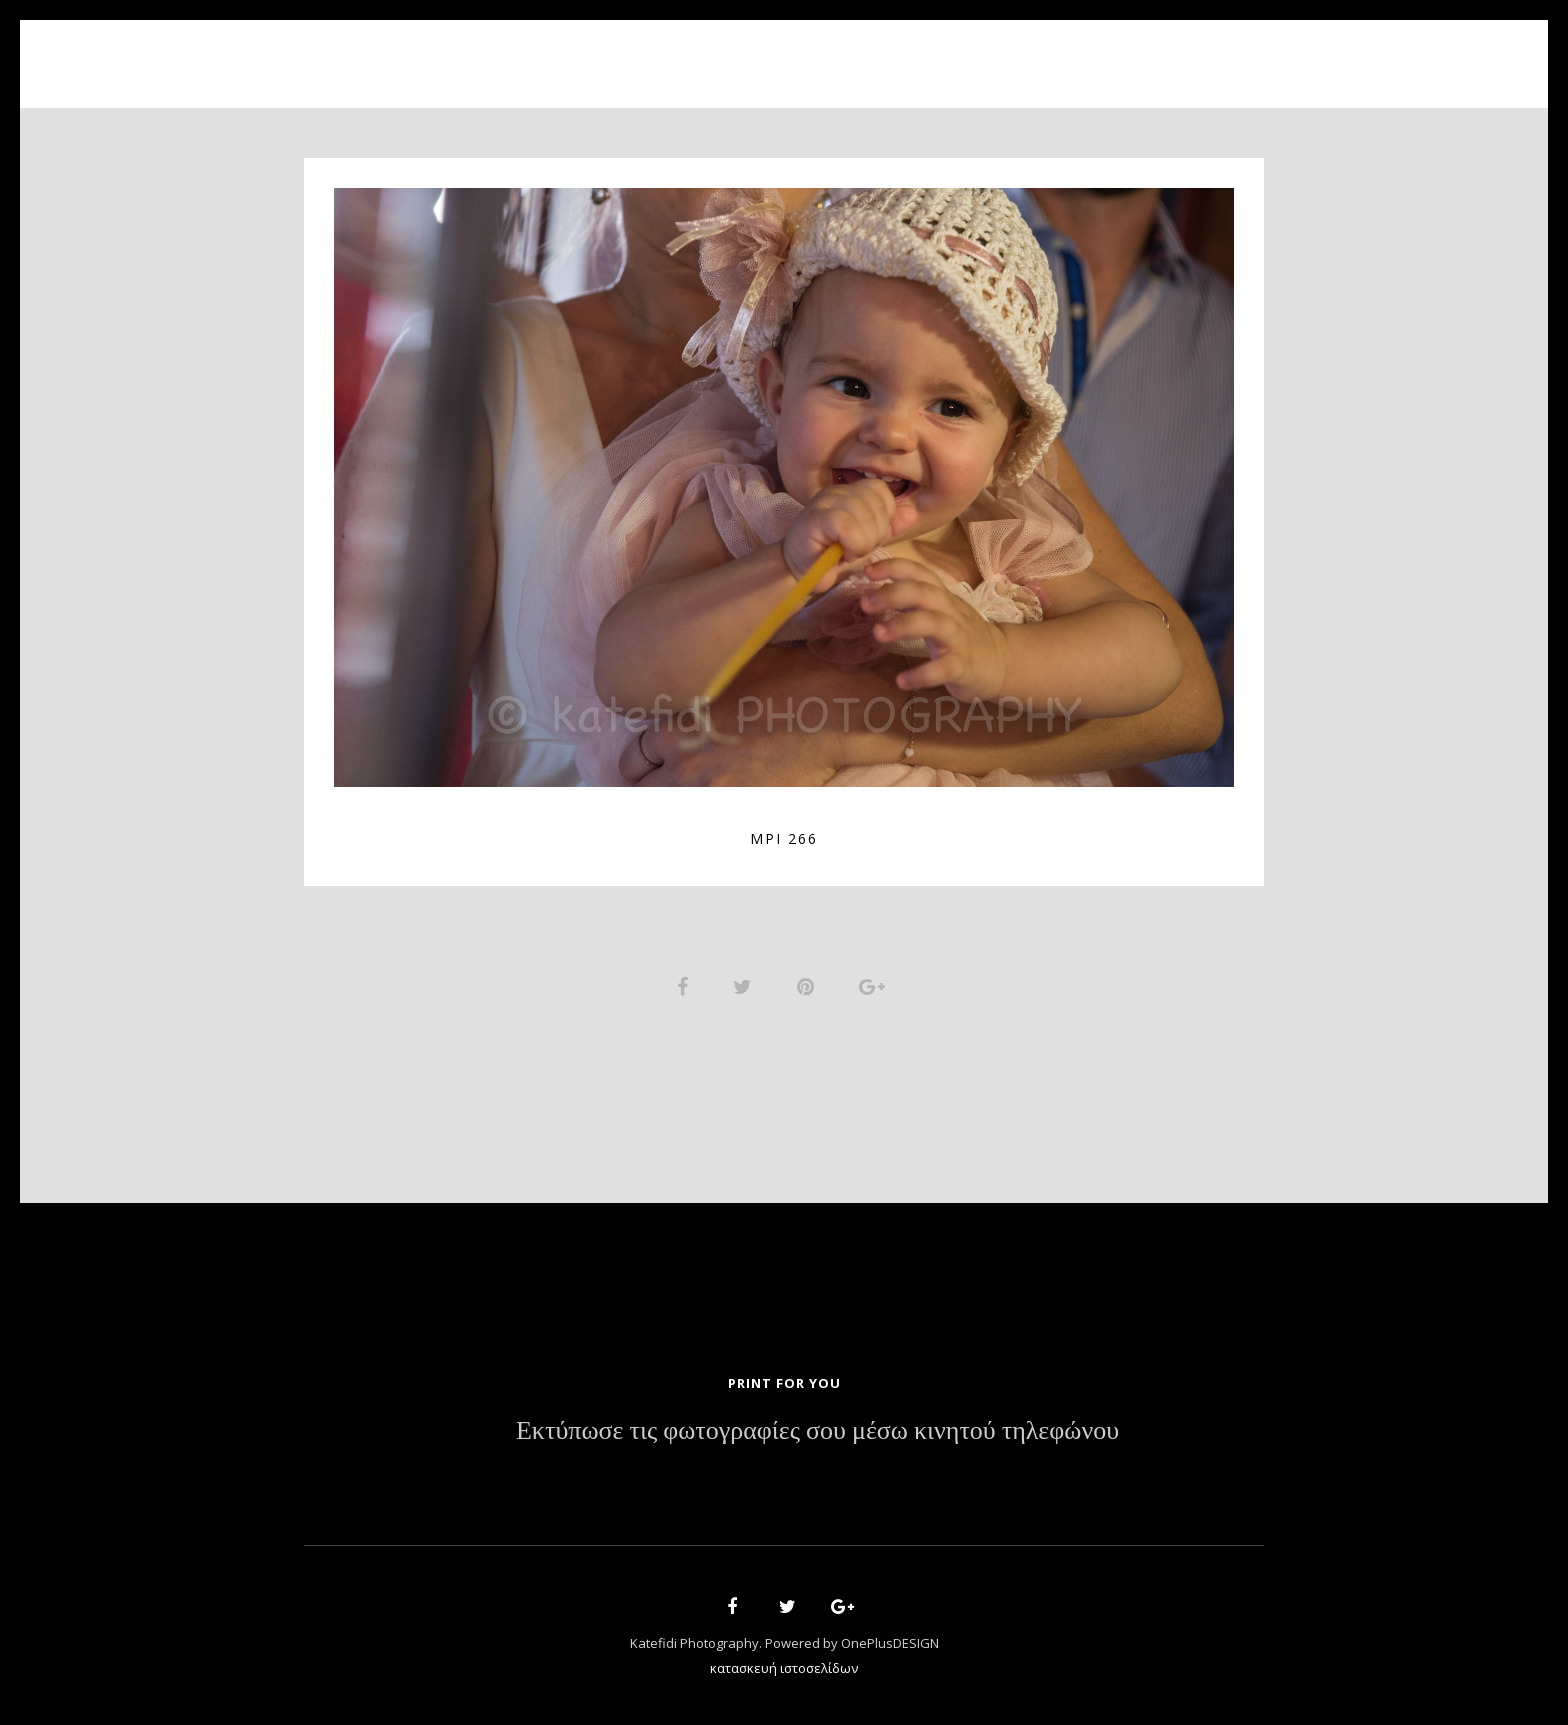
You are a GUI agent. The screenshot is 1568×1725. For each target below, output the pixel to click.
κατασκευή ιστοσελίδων (784, 1671)
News (921, 52)
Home (555, 52)
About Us (651, 52)
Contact (1014, 52)
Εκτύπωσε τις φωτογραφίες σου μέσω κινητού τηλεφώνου (817, 1435)
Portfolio (769, 52)
